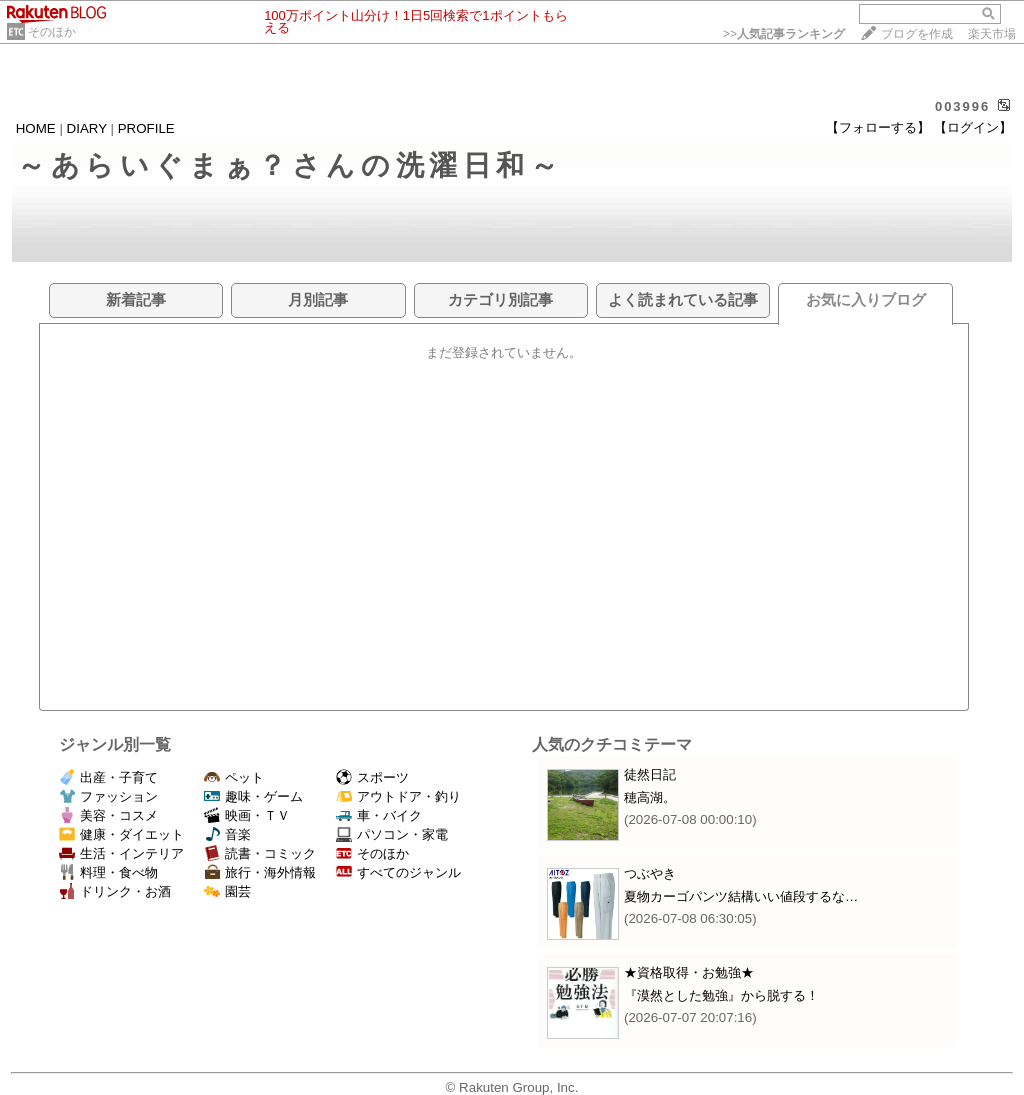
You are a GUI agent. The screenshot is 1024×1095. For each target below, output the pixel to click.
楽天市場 (992, 34)
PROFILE (146, 128)
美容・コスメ (108, 815)
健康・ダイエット (121, 834)
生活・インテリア (121, 853)
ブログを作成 (917, 34)
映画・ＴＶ (247, 815)
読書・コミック (260, 853)
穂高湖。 (650, 797)
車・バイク (379, 815)
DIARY (87, 128)
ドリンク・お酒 (115, 891)
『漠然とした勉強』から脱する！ (721, 995)
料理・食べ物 (108, 872)
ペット (234, 777)
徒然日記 (650, 774)
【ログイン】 (973, 127)
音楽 (227, 834)
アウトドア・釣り (398, 796)
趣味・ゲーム (253, 796)
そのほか (52, 32)
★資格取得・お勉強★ (689, 972)
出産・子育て (108, 777)
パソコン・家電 (392, 834)
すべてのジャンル (398, 872)
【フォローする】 (878, 127)
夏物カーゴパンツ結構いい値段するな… (741, 896)
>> (784, 34)
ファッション (108, 796)
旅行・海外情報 (260, 872)
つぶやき (650, 873)
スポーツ (372, 777)
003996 (962, 106)
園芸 (227, 891)
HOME (36, 128)
